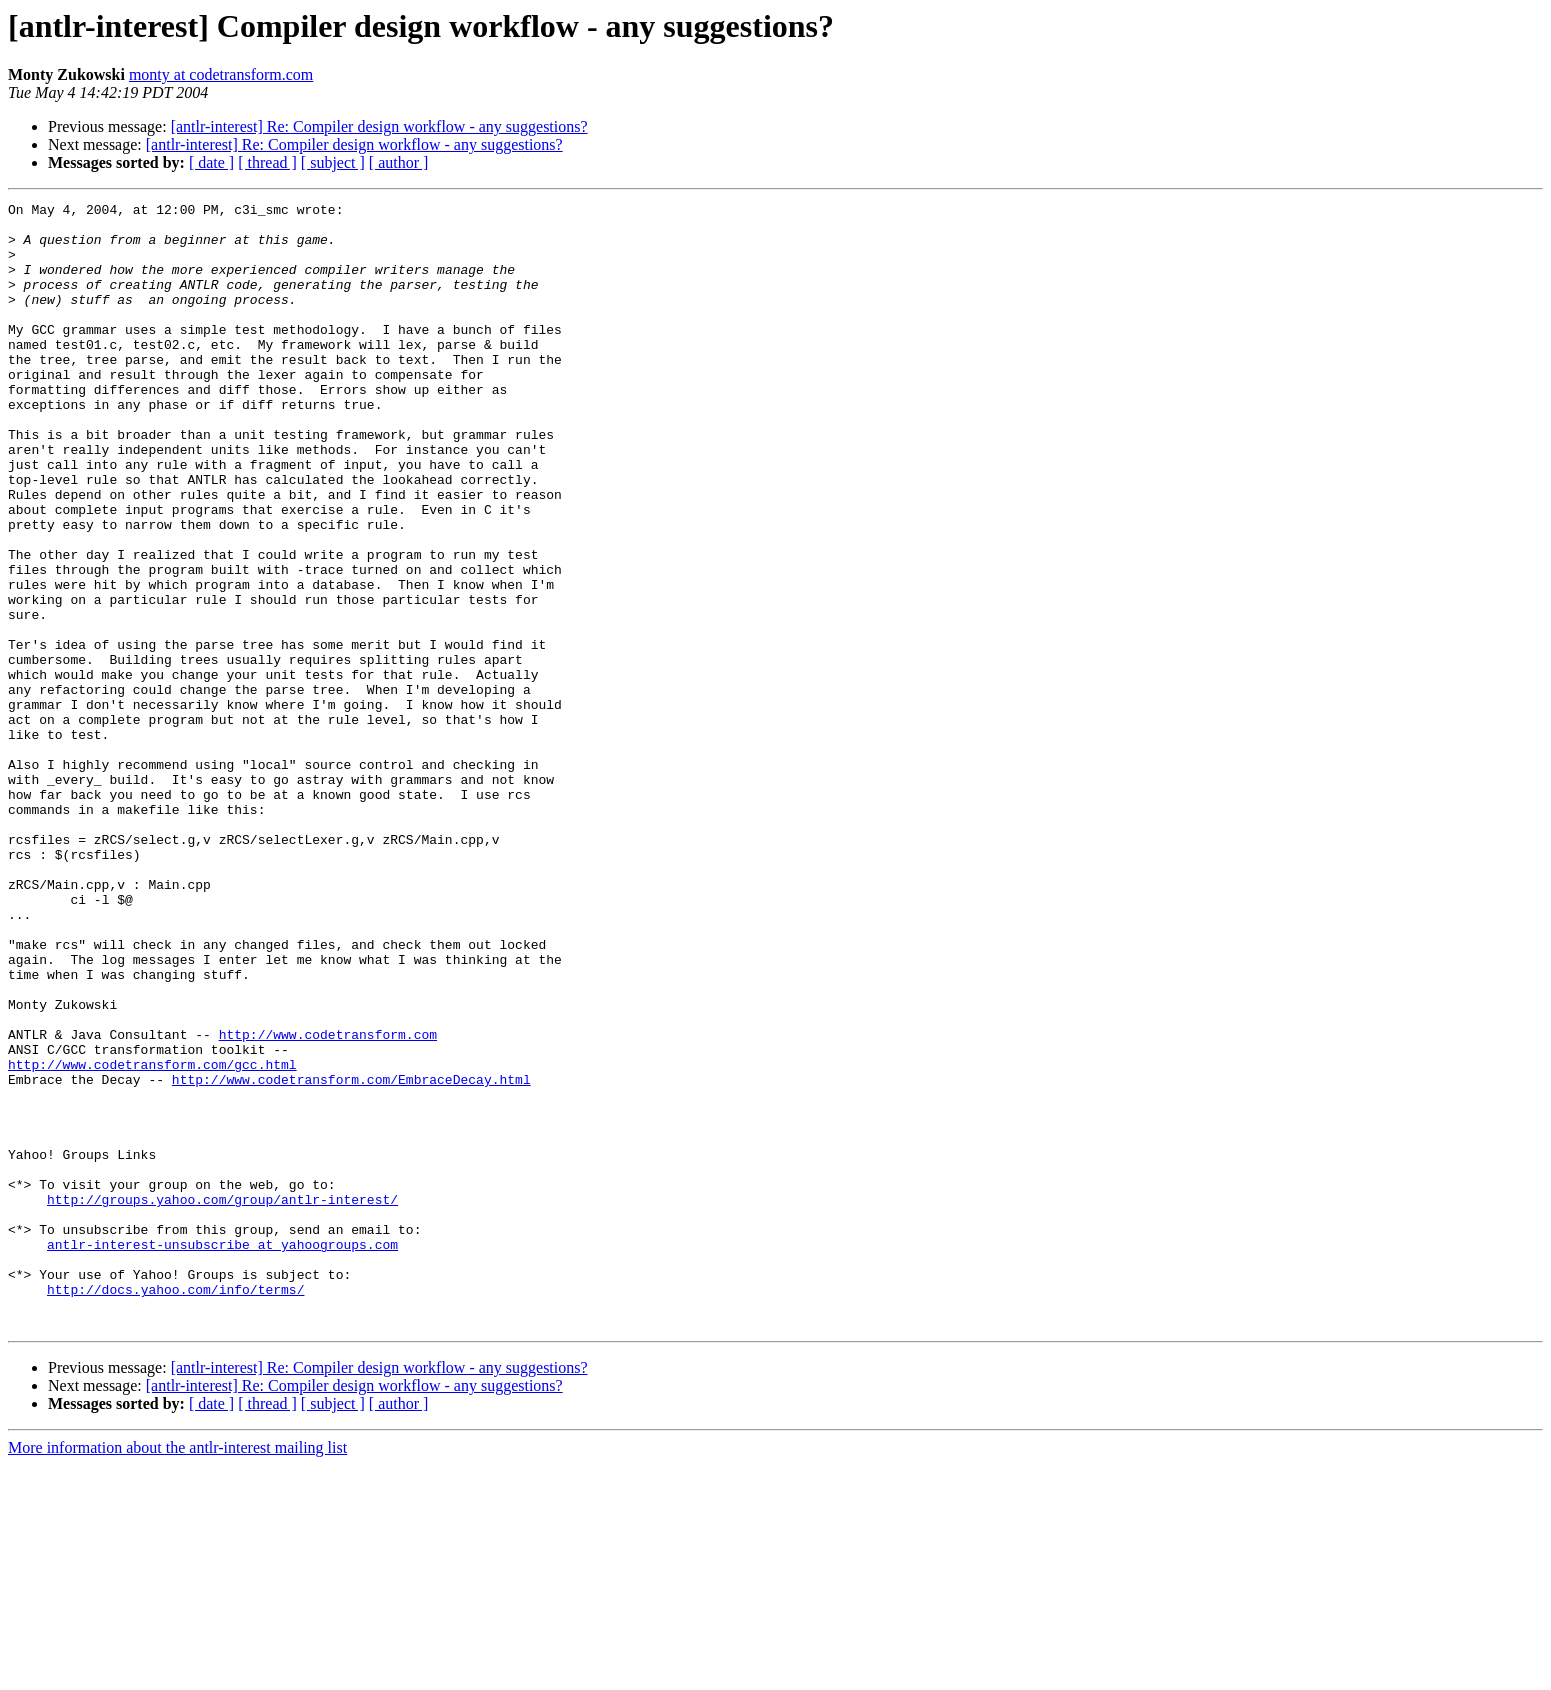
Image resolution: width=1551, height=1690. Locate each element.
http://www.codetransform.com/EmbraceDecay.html (351, 1256)
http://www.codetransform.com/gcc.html (152, 1238)
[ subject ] (333, 162)
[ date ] (211, 162)
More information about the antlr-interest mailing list (177, 1672)
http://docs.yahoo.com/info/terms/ (175, 1508)
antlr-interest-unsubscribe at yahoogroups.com (222, 1454)
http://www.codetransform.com (328, 1202)
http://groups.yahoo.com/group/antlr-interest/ (222, 1400)
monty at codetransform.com (221, 74)
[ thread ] (267, 162)
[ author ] (399, 162)
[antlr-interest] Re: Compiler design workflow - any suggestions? (379, 126)
